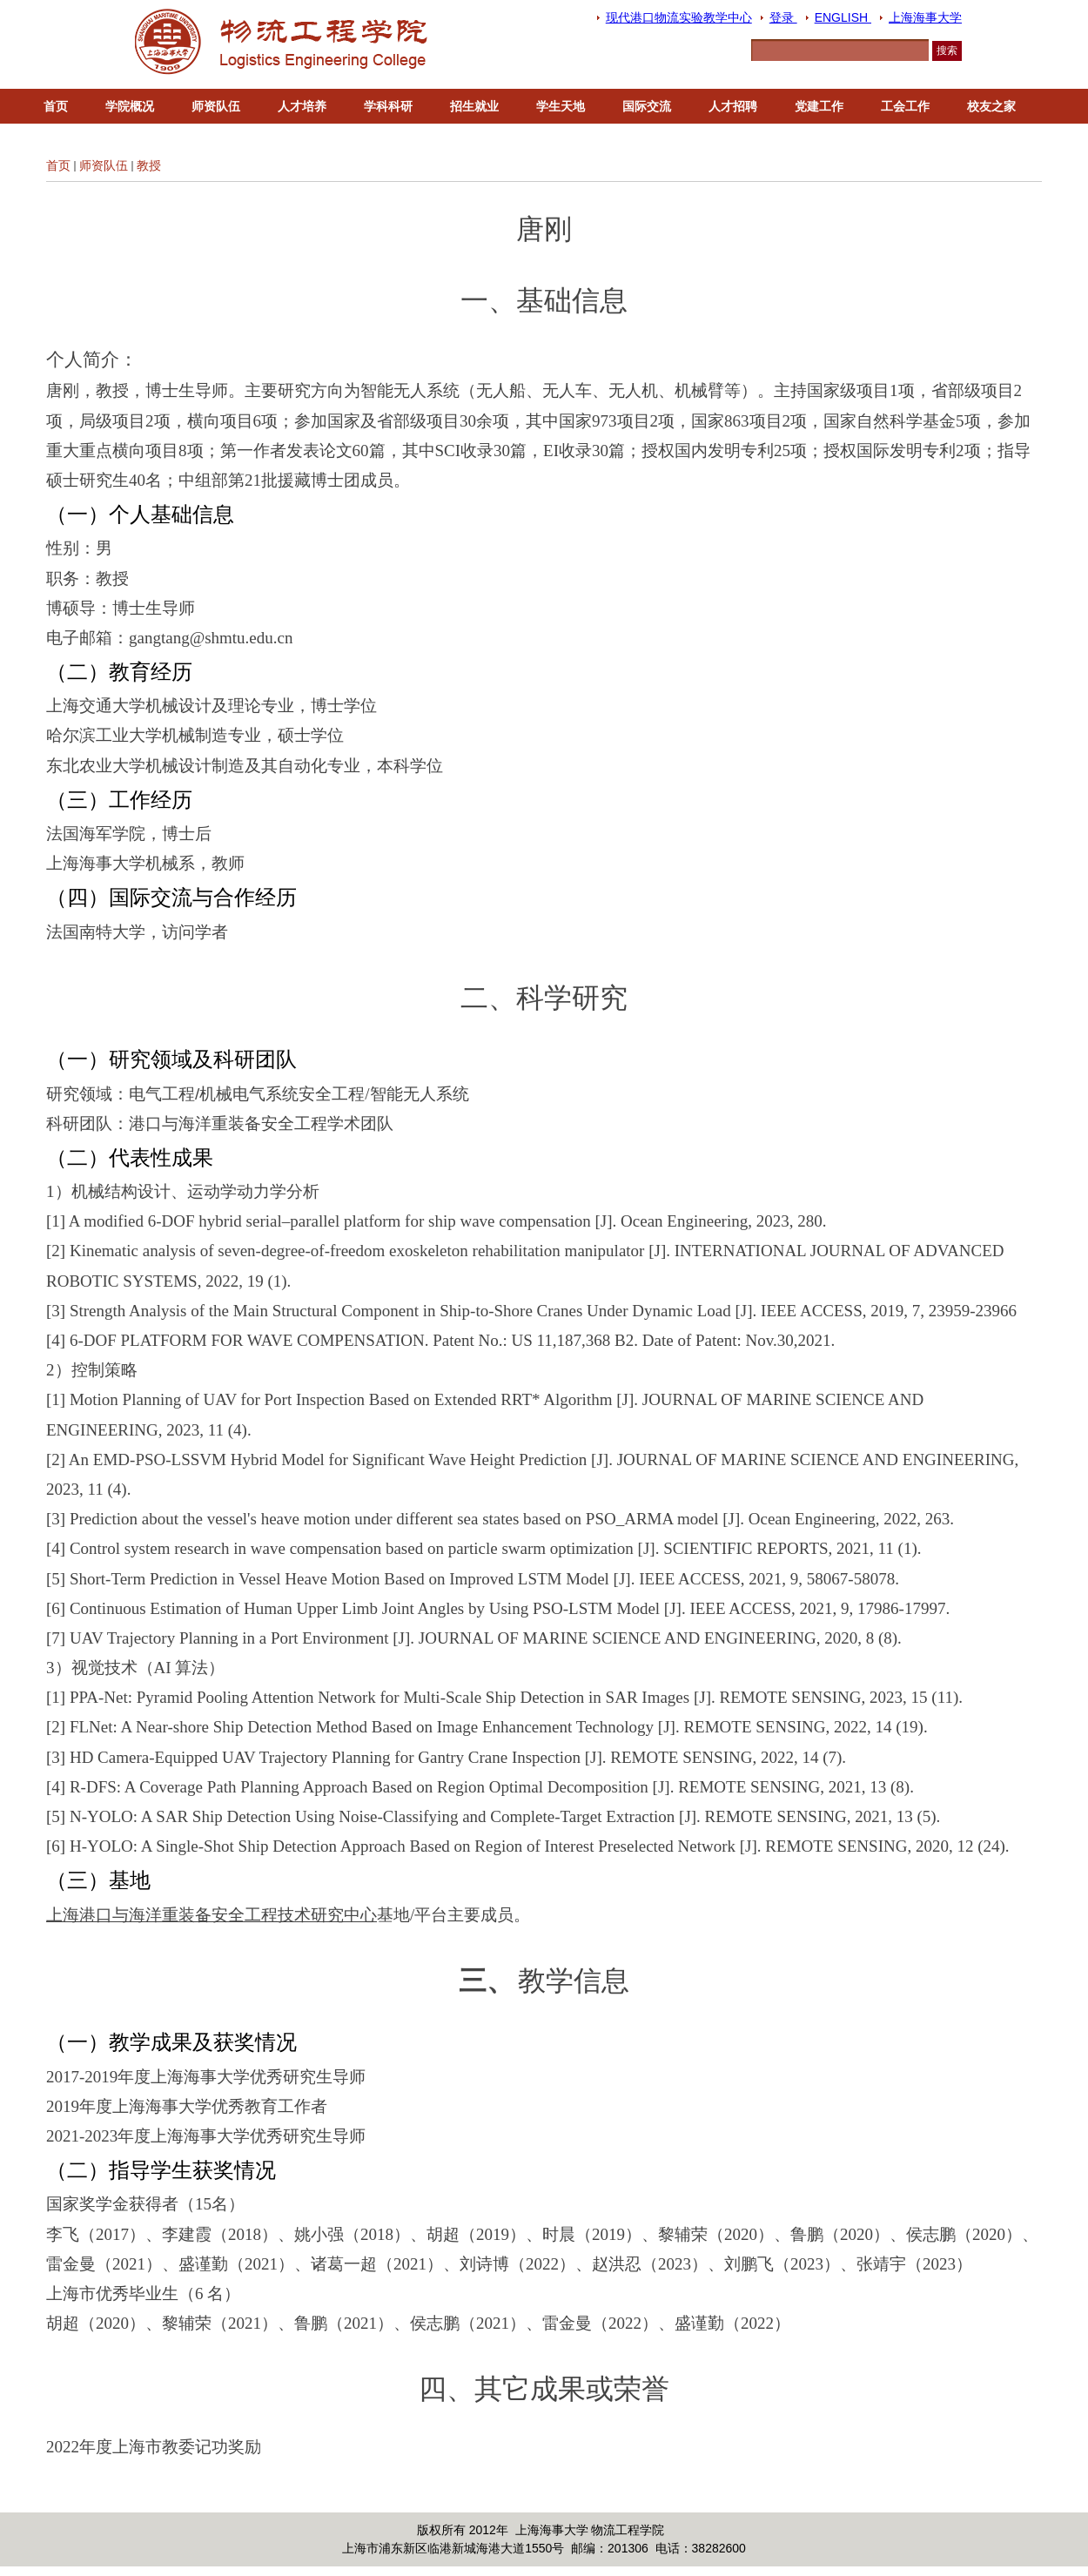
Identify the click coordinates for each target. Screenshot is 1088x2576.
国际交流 (646, 106)
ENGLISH (843, 17)
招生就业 (474, 106)
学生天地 (560, 106)
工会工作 (905, 106)
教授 (149, 165)
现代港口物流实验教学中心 (679, 17)
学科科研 (388, 106)
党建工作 (819, 106)
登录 (783, 17)
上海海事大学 (925, 17)
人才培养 (302, 106)
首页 (56, 106)
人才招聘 (733, 106)
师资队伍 (215, 106)
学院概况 (129, 106)
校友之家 (991, 106)
